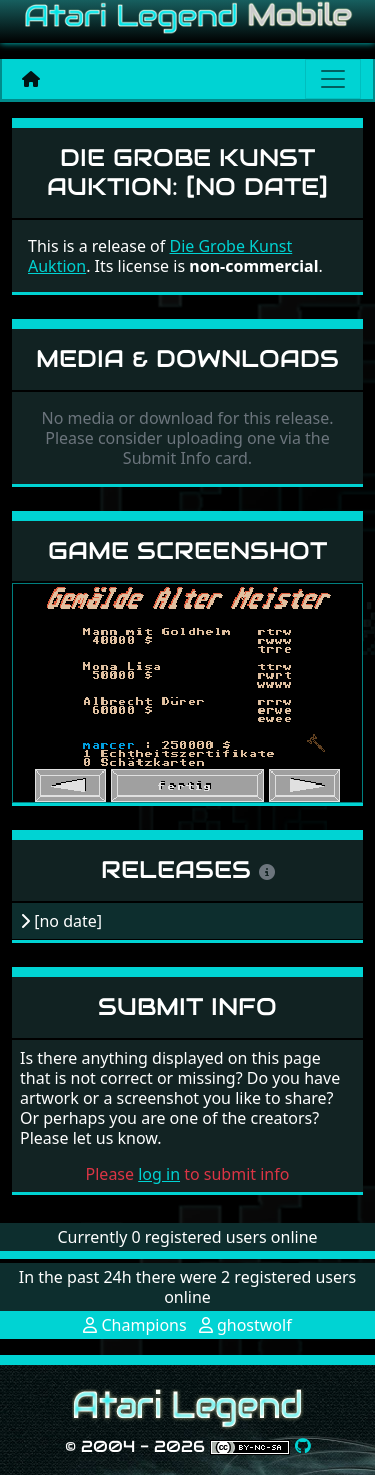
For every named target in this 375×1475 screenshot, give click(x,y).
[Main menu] (333, 79)
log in (159, 1174)
